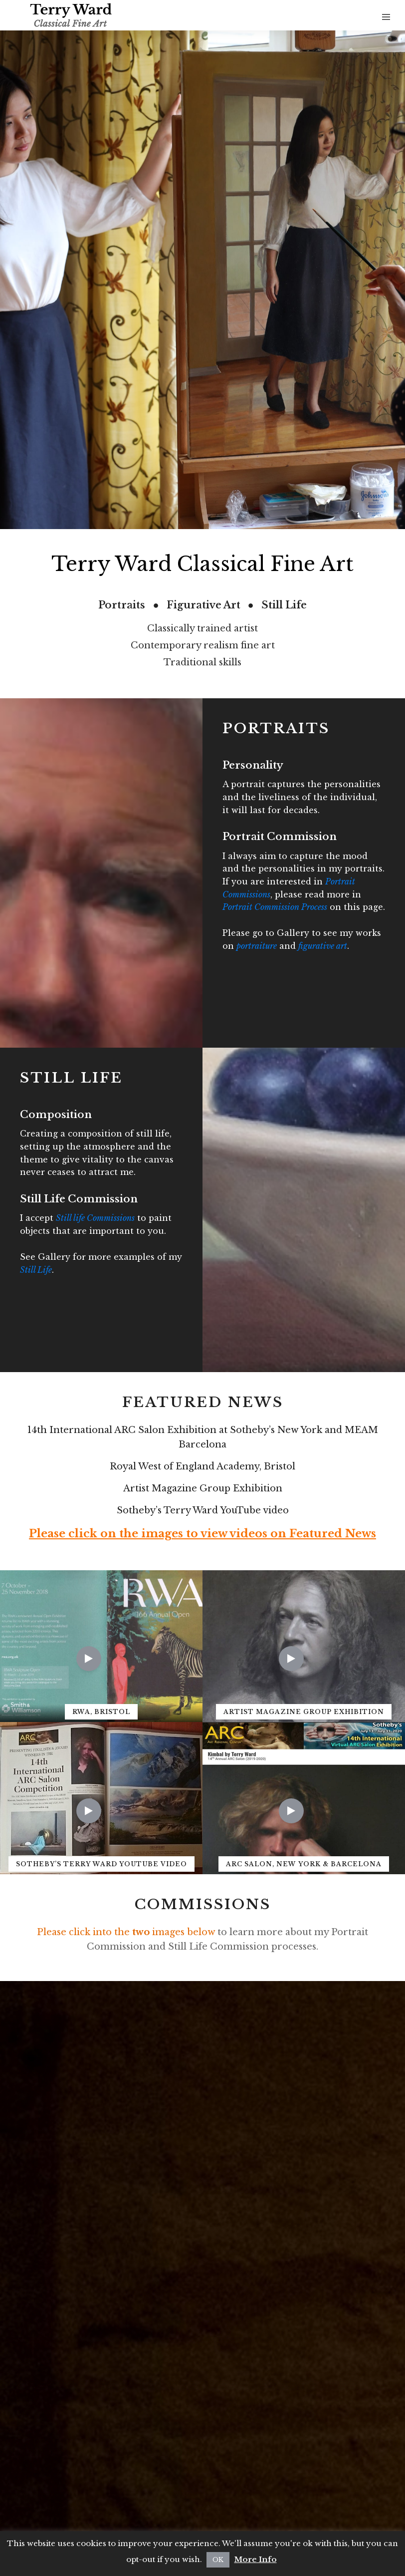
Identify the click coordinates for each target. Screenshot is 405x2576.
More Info (255, 2559)
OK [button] (217, 2560)
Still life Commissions (95, 1218)
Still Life (36, 1270)
